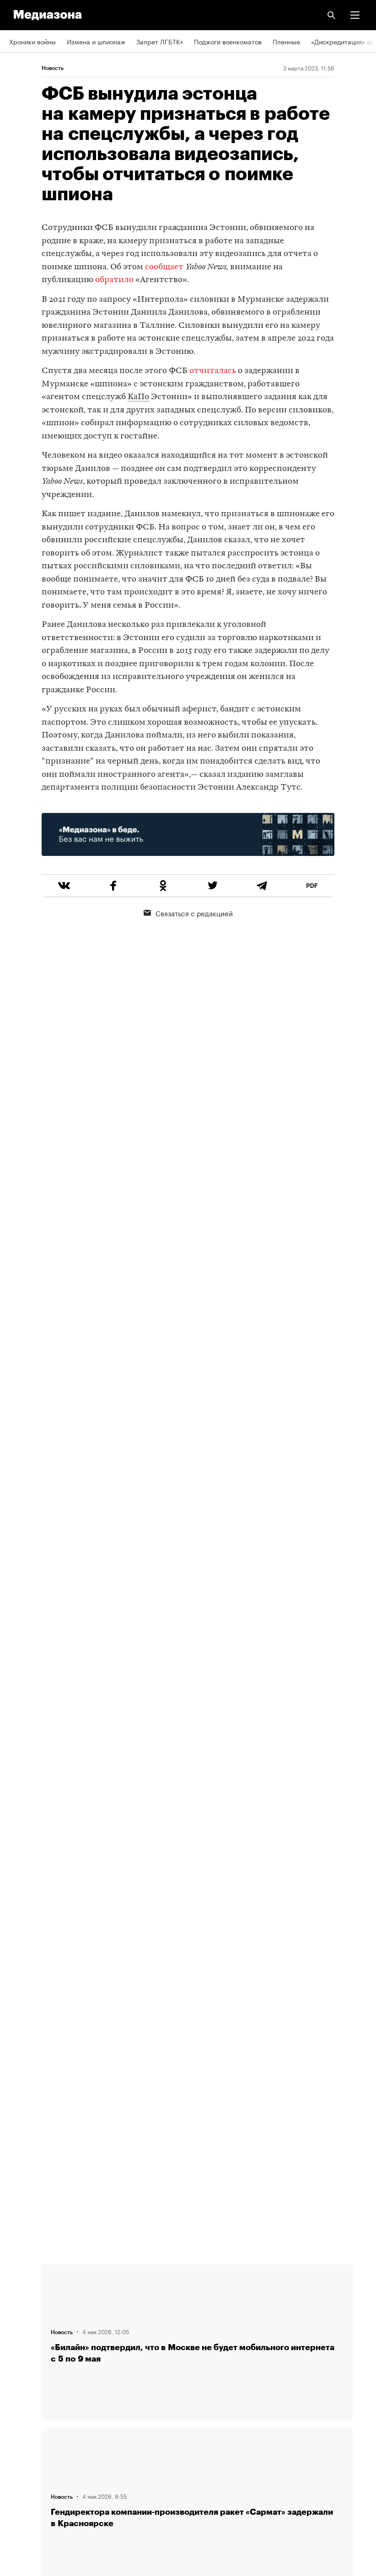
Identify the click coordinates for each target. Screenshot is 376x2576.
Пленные (286, 41)
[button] (355, 15)
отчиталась (212, 371)
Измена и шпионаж (96, 41)
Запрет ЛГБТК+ (159, 41)
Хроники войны (32, 41)
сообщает (164, 267)
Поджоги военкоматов (228, 41)
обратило (114, 280)
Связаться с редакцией (188, 912)
